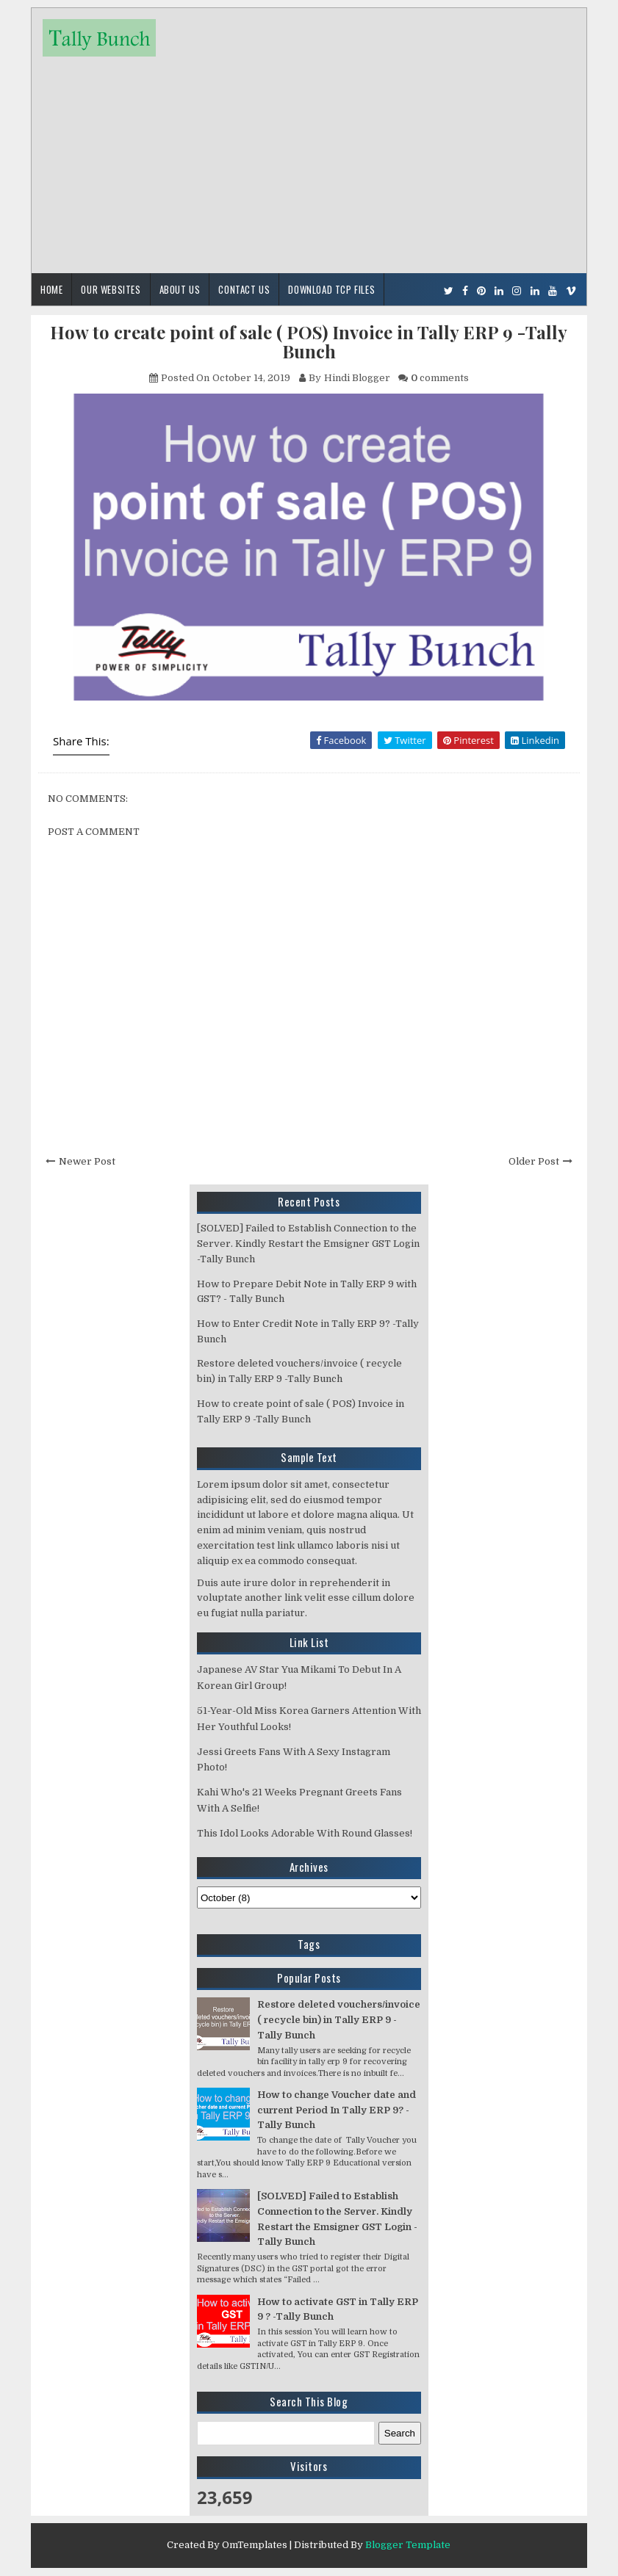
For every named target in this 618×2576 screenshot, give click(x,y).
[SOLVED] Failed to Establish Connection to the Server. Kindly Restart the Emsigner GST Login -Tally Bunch (308, 1244)
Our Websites (110, 289)
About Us (180, 289)
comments (440, 377)
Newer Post (87, 1161)
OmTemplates (254, 2544)
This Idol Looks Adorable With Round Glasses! (304, 1833)
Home (51, 289)
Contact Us (244, 289)
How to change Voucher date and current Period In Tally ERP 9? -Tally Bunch (336, 2110)
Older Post (534, 1161)
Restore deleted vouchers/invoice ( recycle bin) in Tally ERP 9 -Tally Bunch (338, 2020)
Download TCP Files (331, 289)
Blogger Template (407, 2544)
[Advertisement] (309, 159)
